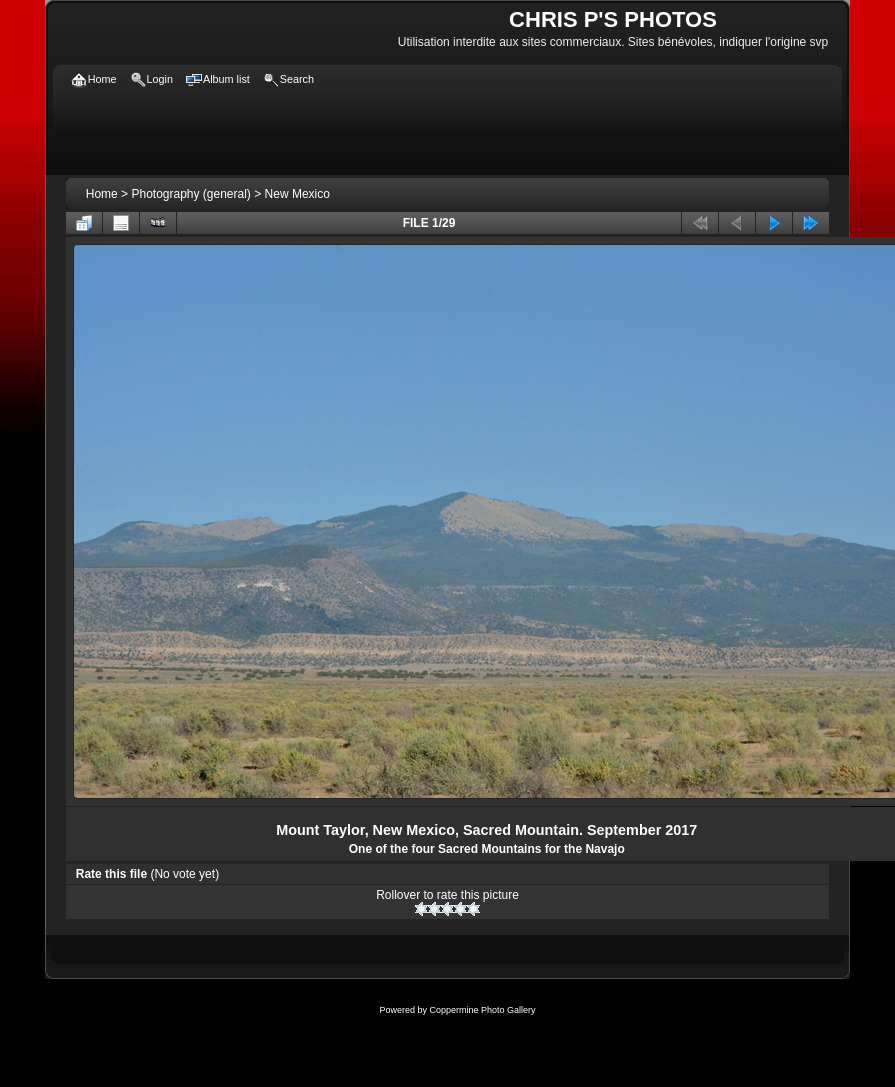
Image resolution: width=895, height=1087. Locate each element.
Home (102, 194)
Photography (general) (190, 194)
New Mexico (297, 194)
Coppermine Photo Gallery (482, 1010)
